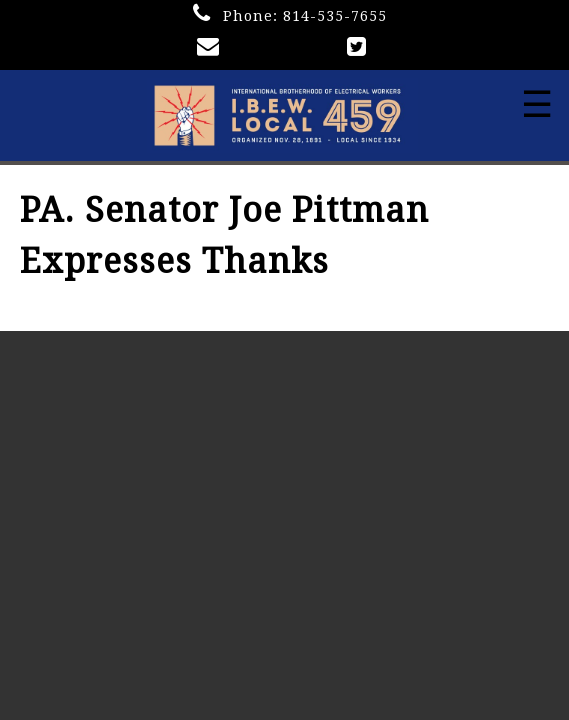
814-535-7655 (335, 16)
